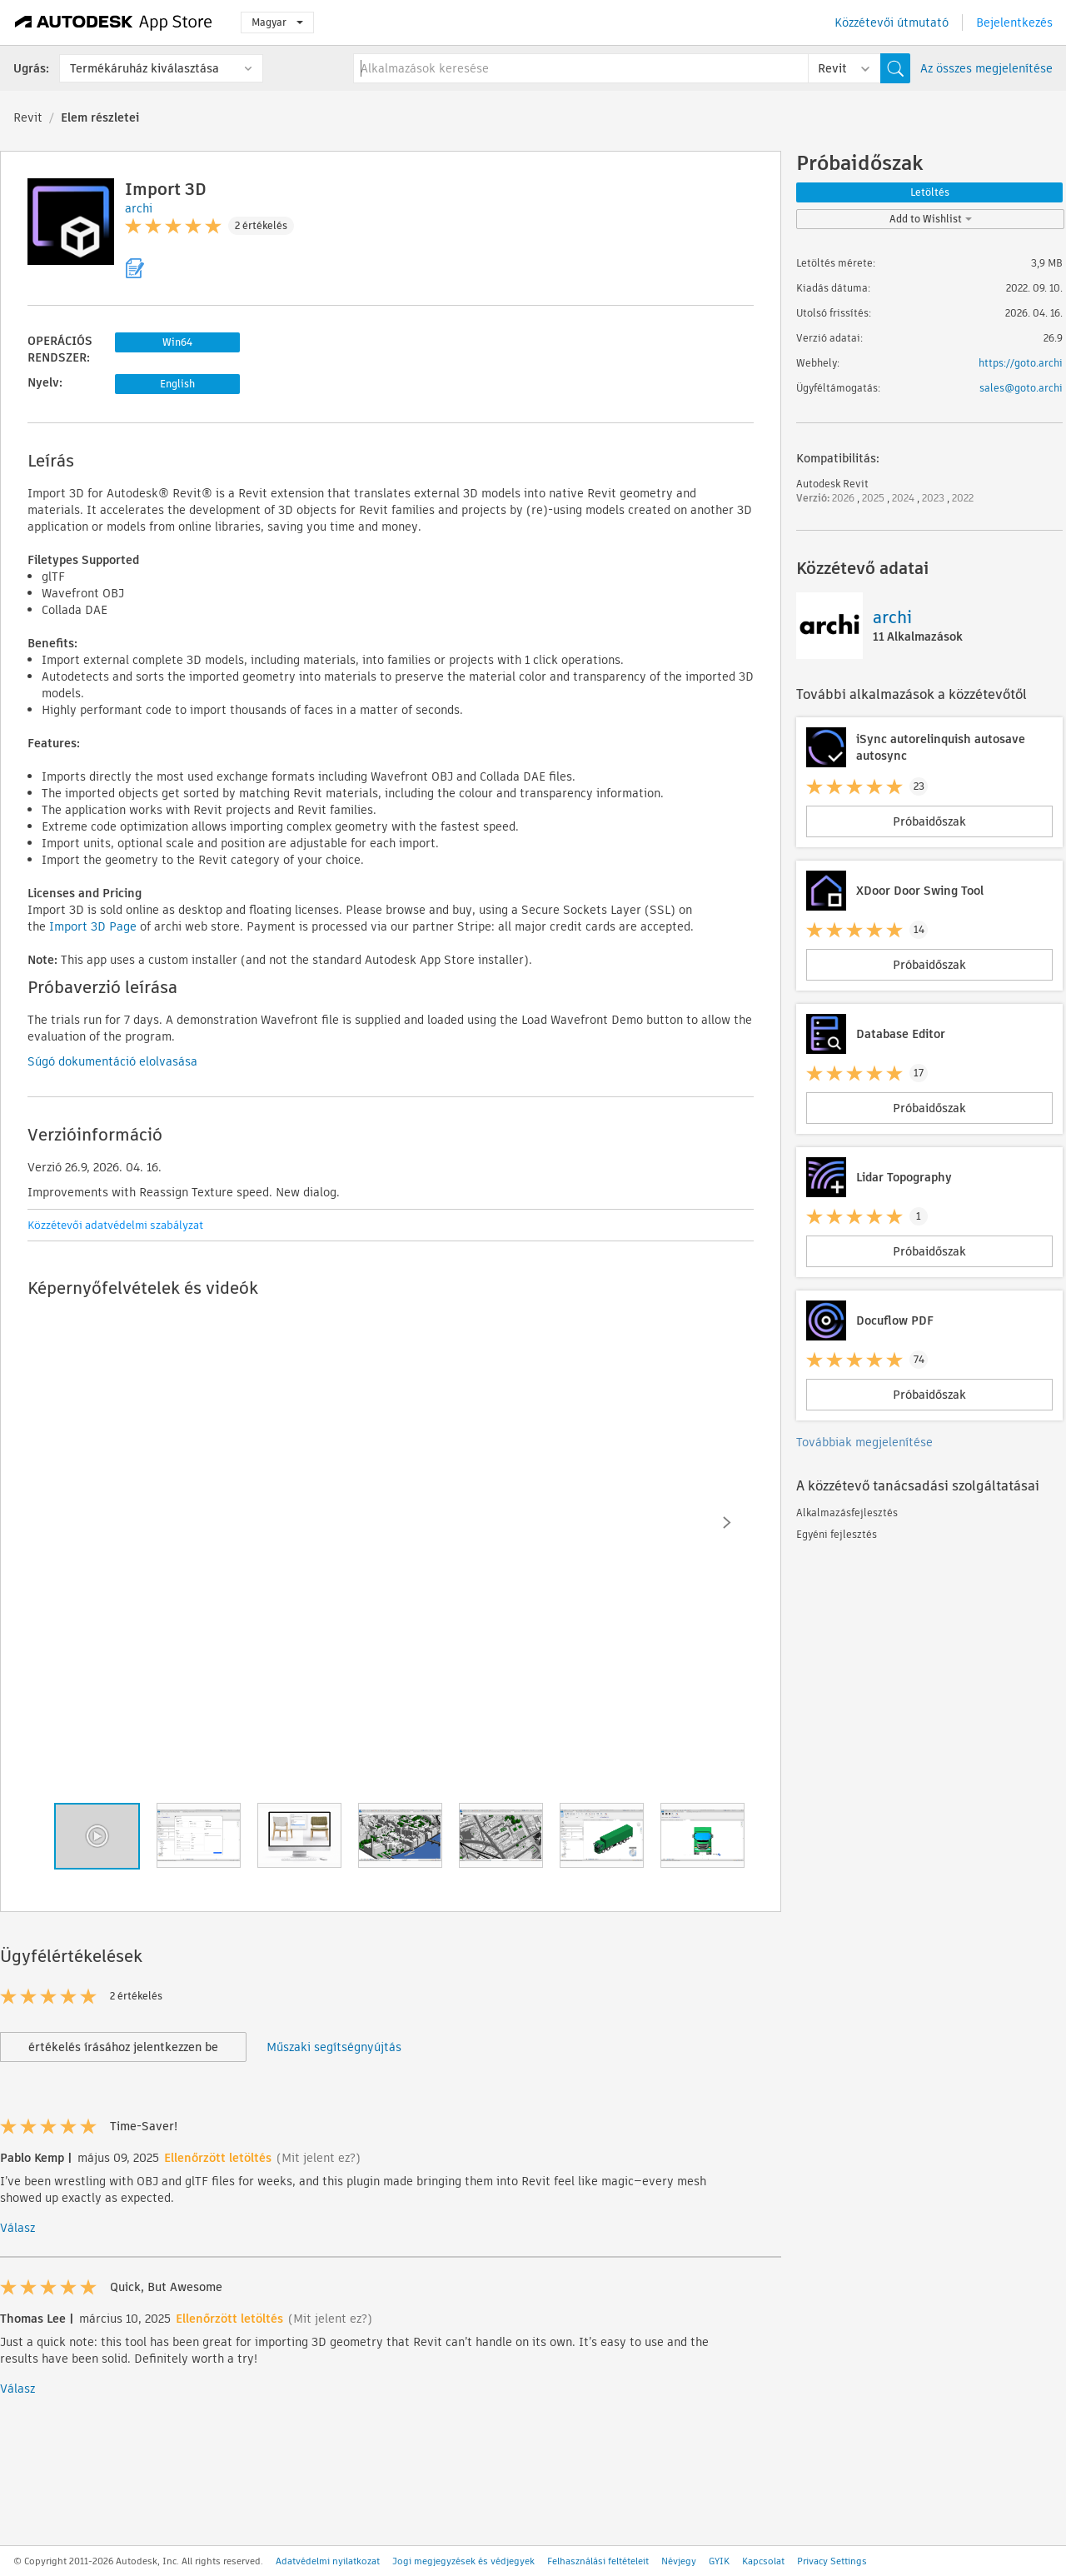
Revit (27, 117)
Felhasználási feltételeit (598, 2561)
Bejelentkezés (1014, 22)
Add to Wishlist (930, 219)
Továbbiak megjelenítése (864, 1442)
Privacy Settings (832, 2561)
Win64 (177, 342)
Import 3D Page (93, 926)
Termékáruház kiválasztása (144, 68)
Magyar (277, 22)
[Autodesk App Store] (113, 22)
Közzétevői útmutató (891, 22)
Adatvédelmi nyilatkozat (328, 2561)
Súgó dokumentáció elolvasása (112, 1061)
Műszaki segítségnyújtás (333, 2047)
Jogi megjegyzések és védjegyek (463, 2561)
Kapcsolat (763, 2561)
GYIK (719, 2561)
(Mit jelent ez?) (318, 2157)
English (177, 384)
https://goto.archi (1021, 363)
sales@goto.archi (1021, 388)
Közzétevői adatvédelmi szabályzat (115, 1225)
